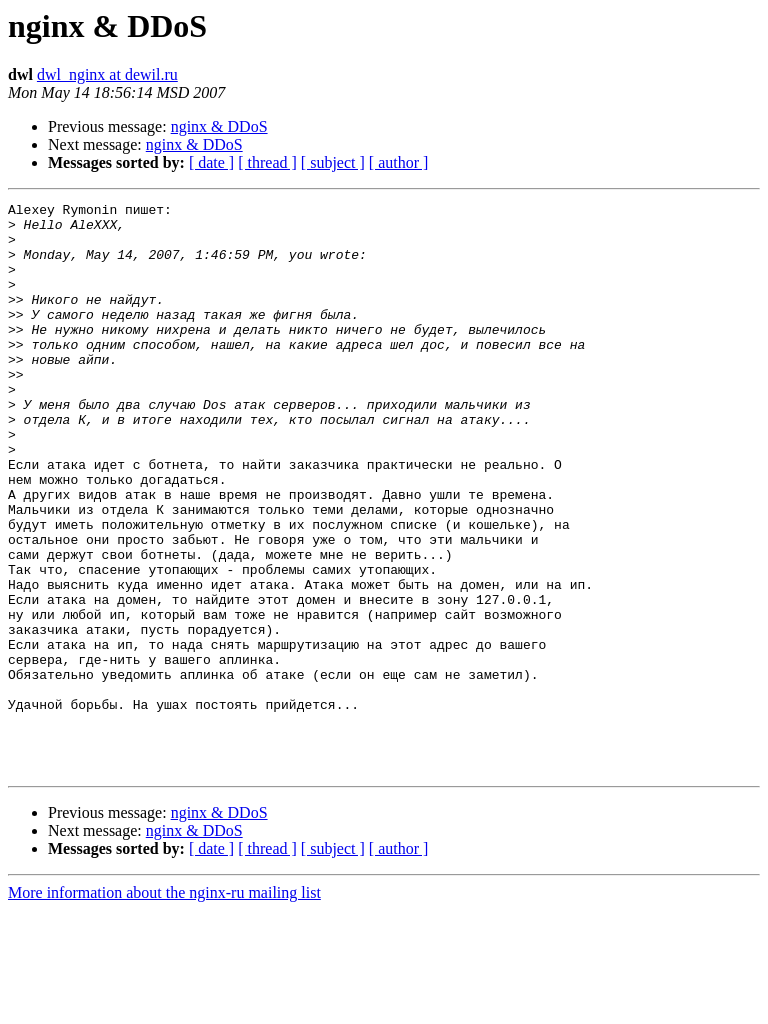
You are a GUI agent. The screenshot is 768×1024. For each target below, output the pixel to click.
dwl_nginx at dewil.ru (107, 74)
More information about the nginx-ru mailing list (164, 1006)
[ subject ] (333, 162)
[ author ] (399, 162)
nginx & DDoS (219, 126)
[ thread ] (267, 162)
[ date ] (211, 162)
